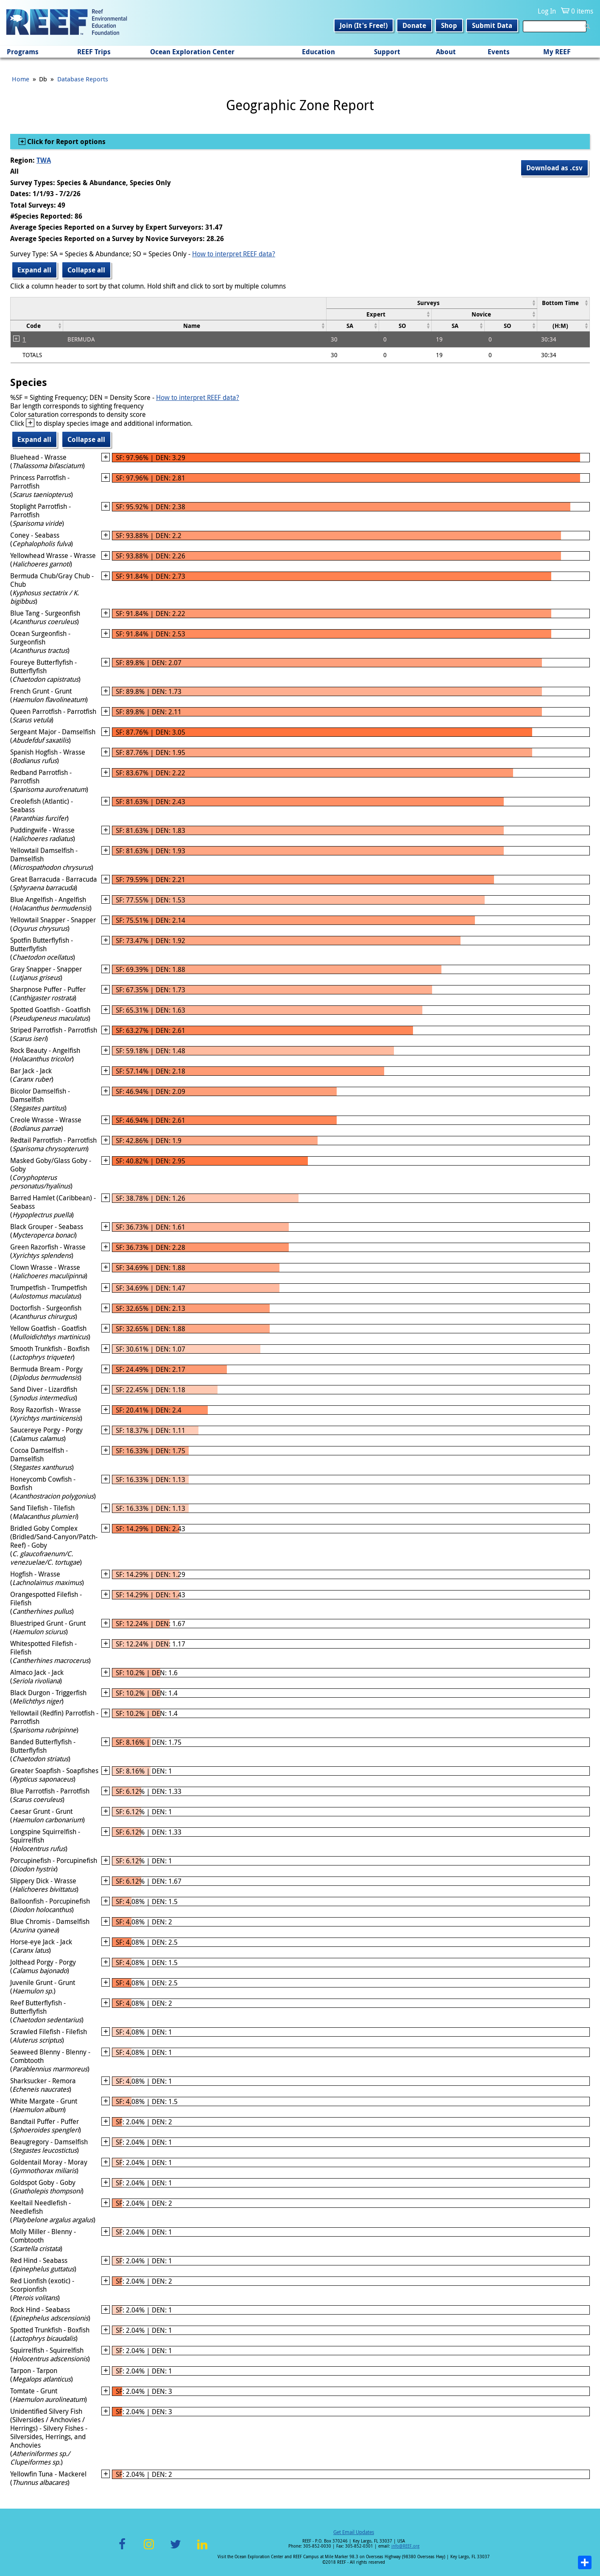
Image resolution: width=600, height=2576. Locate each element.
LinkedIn (202, 2549)
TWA (43, 160)
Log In (547, 11)
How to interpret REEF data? (233, 253)
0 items (582, 11)
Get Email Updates (353, 2532)
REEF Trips (94, 51)
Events (499, 51)
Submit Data (492, 25)
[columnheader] (432, 302)
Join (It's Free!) (364, 25)
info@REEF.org (405, 2546)
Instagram (148, 2549)
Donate (414, 25)
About (446, 51)
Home (20, 79)
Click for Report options (65, 141)
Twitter (175, 2549)
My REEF (557, 51)
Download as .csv (554, 167)
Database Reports (82, 79)
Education (318, 51)
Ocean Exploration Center (192, 51)
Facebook (122, 2549)
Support (387, 51)
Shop (449, 25)
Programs (23, 51)
